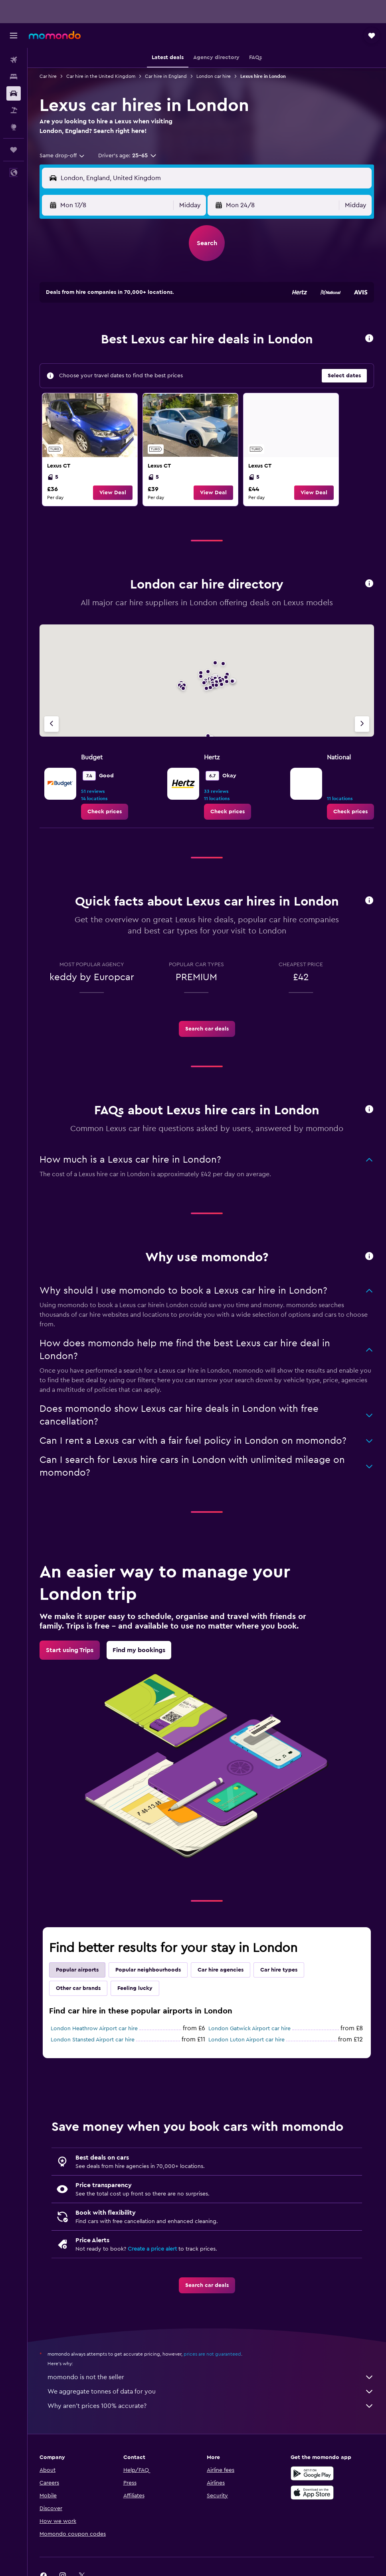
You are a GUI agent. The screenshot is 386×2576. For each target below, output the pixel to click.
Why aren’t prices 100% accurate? (211, 2406)
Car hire (48, 76)
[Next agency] (362, 724)
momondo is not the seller (211, 2377)
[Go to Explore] (13, 127)
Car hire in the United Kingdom (100, 76)
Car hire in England (166, 76)
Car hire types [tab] (278, 1970)
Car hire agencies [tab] (220, 1970)
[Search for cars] (13, 93)
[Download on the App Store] (312, 2492)
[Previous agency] (51, 724)
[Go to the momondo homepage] (55, 35)
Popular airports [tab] (77, 1970)
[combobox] (62, 156)
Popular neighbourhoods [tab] (148, 1970)
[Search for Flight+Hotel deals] (13, 110)
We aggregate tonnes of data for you (211, 2391)
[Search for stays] (13, 77)
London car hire (213, 76)
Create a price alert (152, 2249)
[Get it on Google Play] (312, 2473)
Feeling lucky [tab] (134, 1988)
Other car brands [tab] (78, 1988)
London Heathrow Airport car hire (94, 2028)
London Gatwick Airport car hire (249, 2028)
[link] (90, 449)
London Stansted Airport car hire (93, 2040)
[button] (13, 35)
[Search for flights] (13, 60)
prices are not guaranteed (212, 2354)
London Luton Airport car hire (246, 2040)
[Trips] (13, 150)
